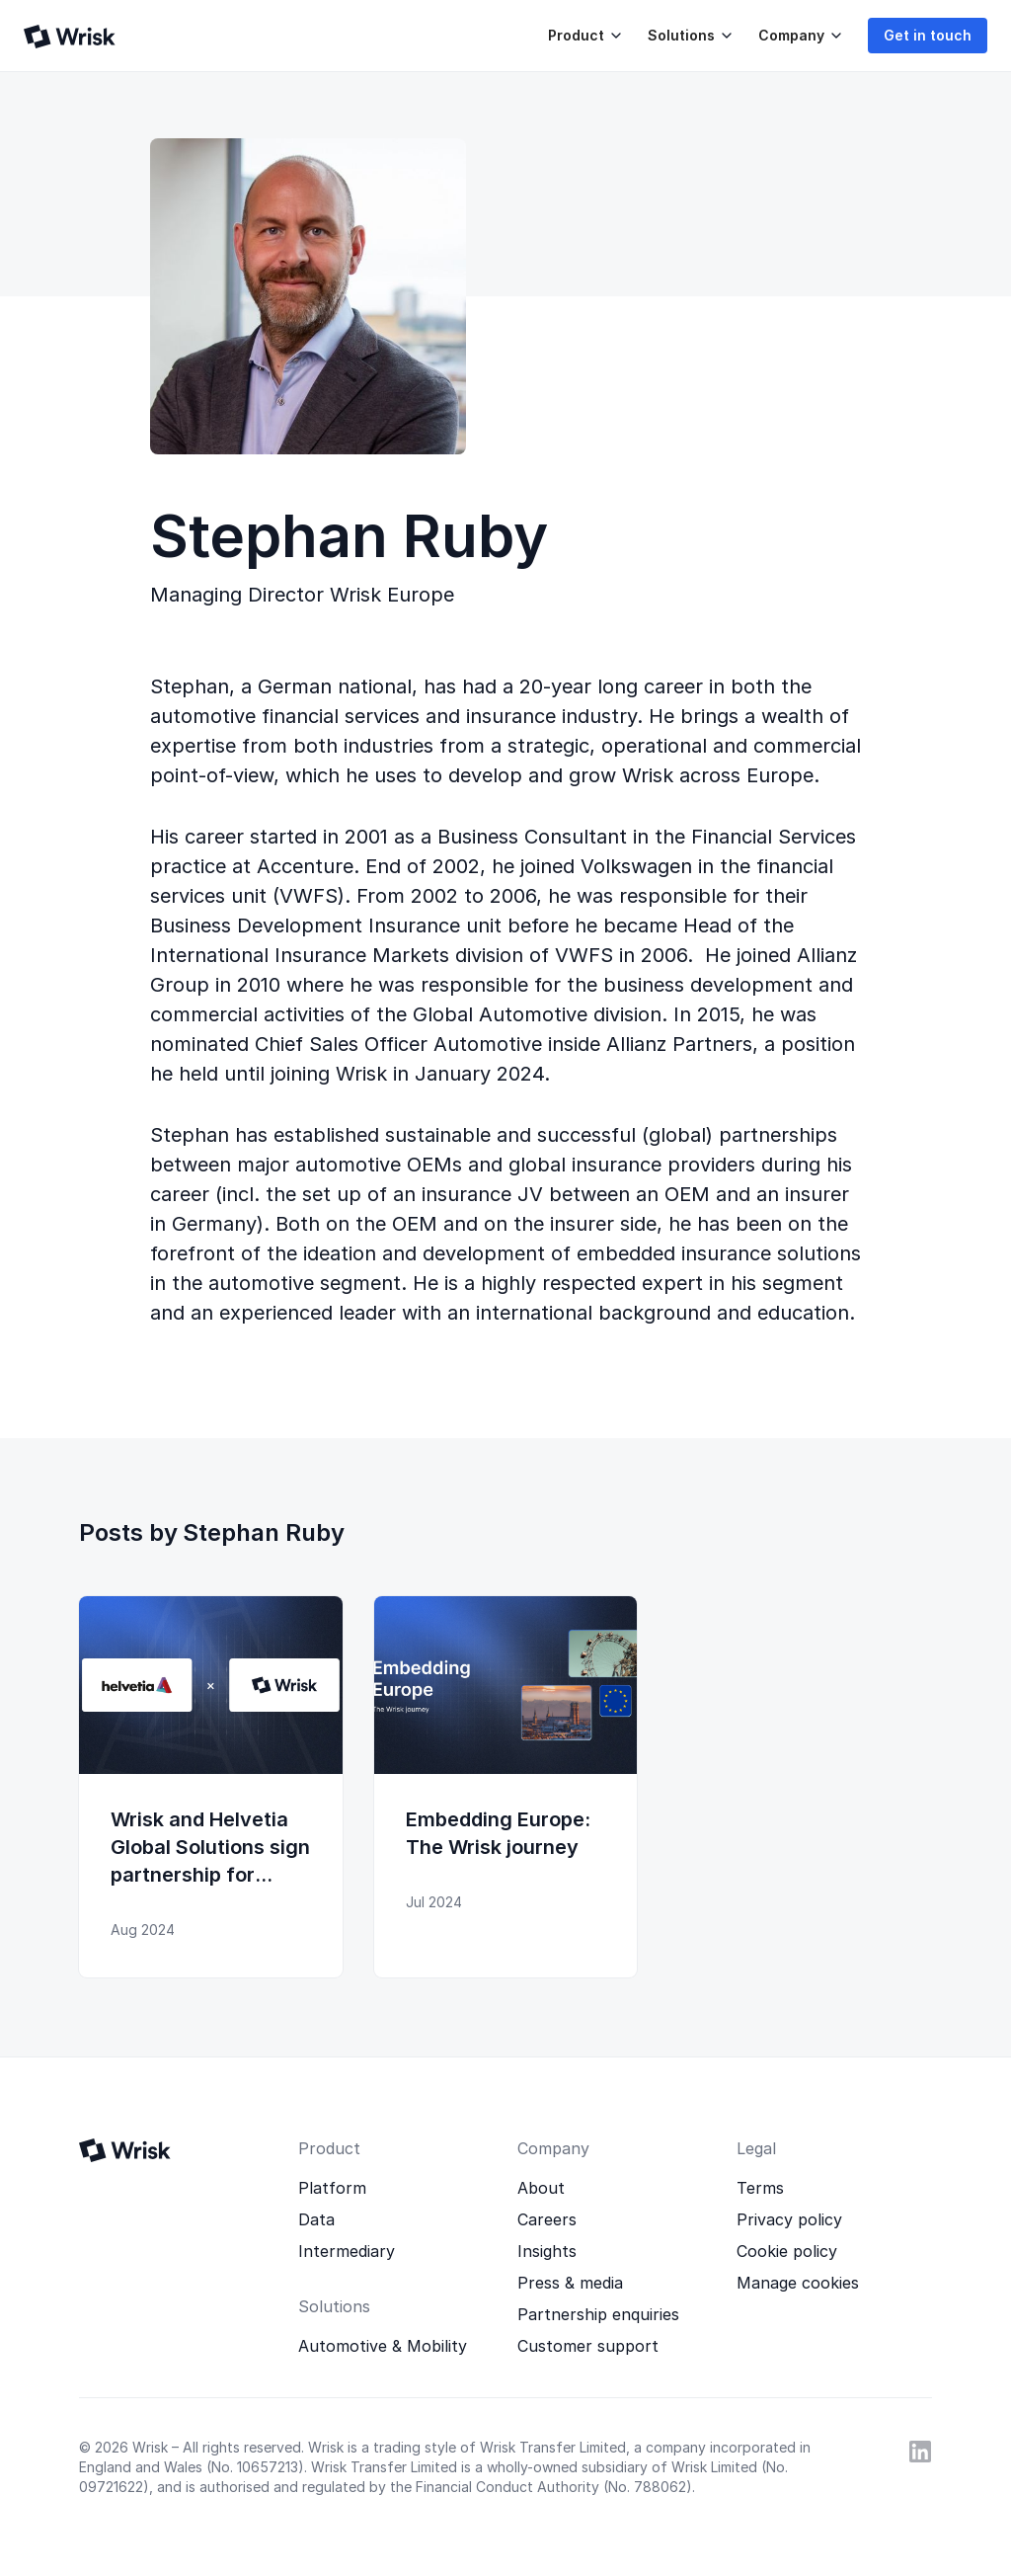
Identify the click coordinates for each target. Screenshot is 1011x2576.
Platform (332, 2188)
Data (316, 2219)
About (541, 2188)
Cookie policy (787, 2251)
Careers (547, 2219)
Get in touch (928, 35)
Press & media (570, 2283)
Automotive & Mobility (382, 2346)
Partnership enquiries (598, 2314)
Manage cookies (798, 2283)
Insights (547, 2251)
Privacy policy (789, 2219)
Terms (760, 2188)
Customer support (588, 2346)
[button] (582, 35)
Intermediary (346, 2251)
